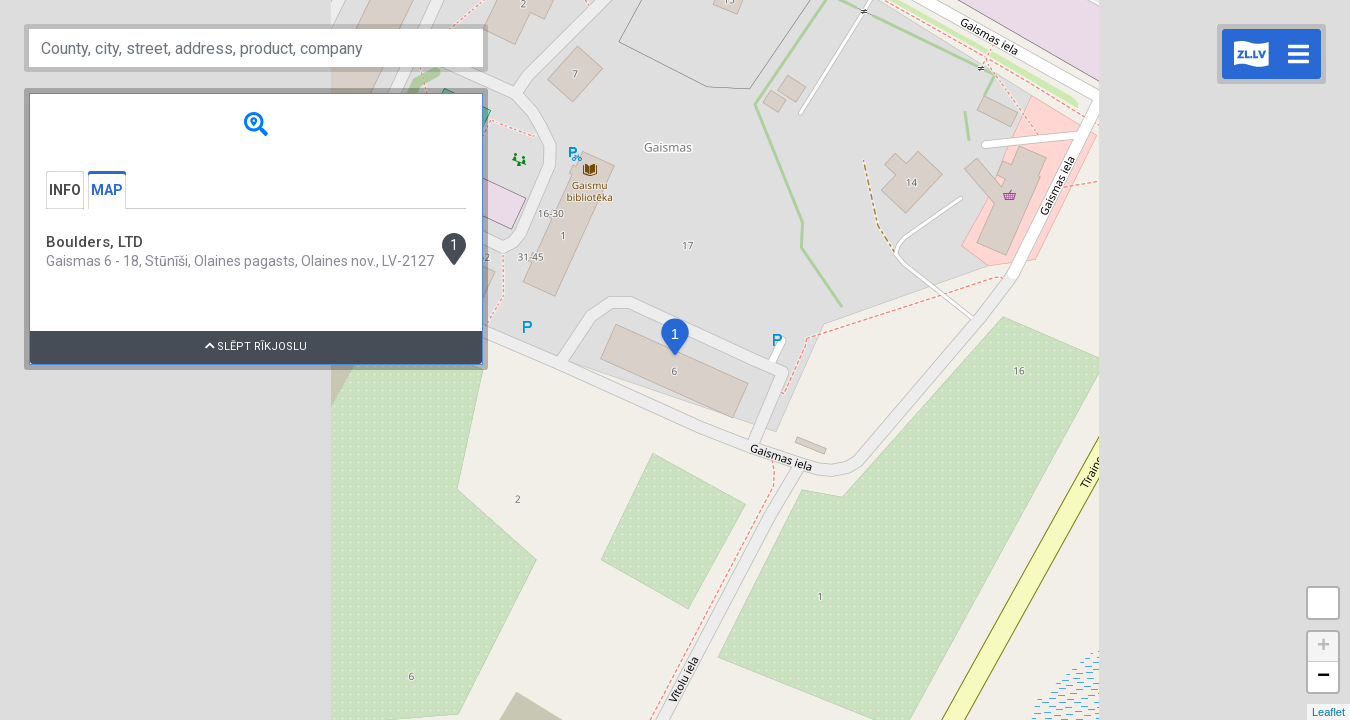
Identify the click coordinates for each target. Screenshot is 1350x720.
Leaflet (1328, 712)
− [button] (1323, 677)
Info (65, 190)
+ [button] (1323, 647)
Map (107, 190)
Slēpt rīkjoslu (256, 346)
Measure (1323, 603)
